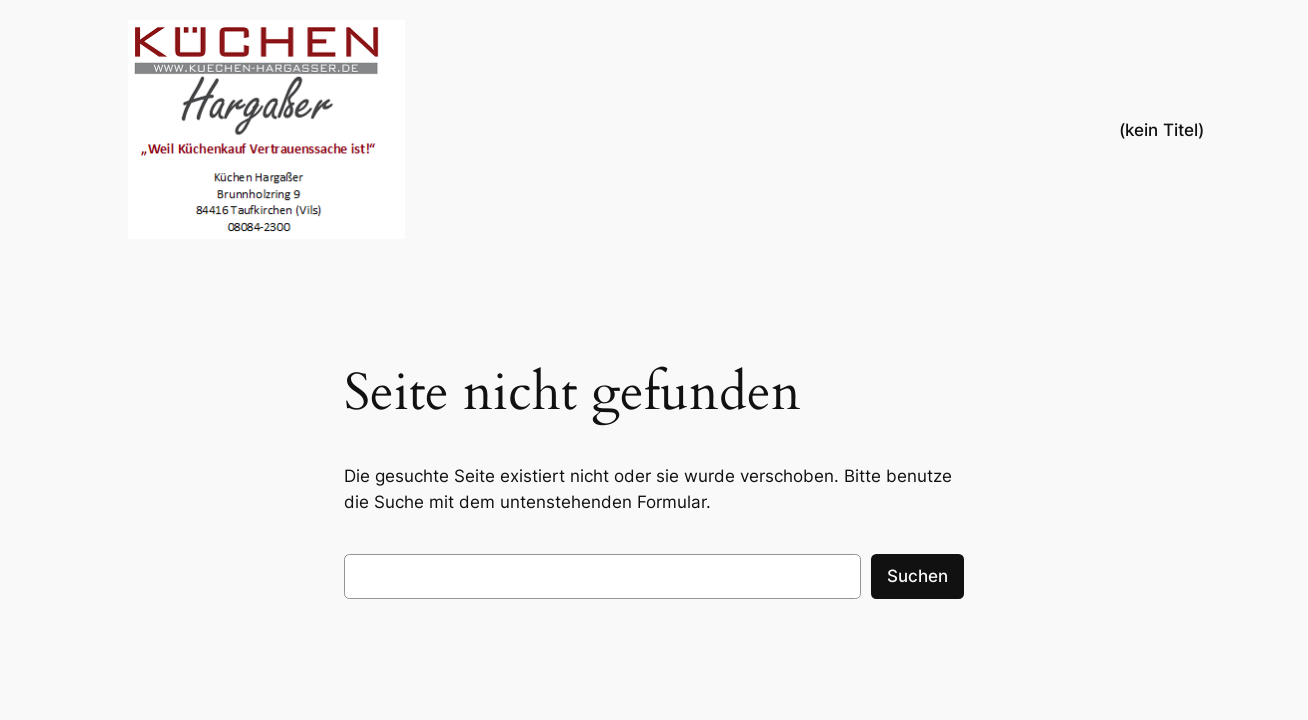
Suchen (917, 576)
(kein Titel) (1161, 130)
